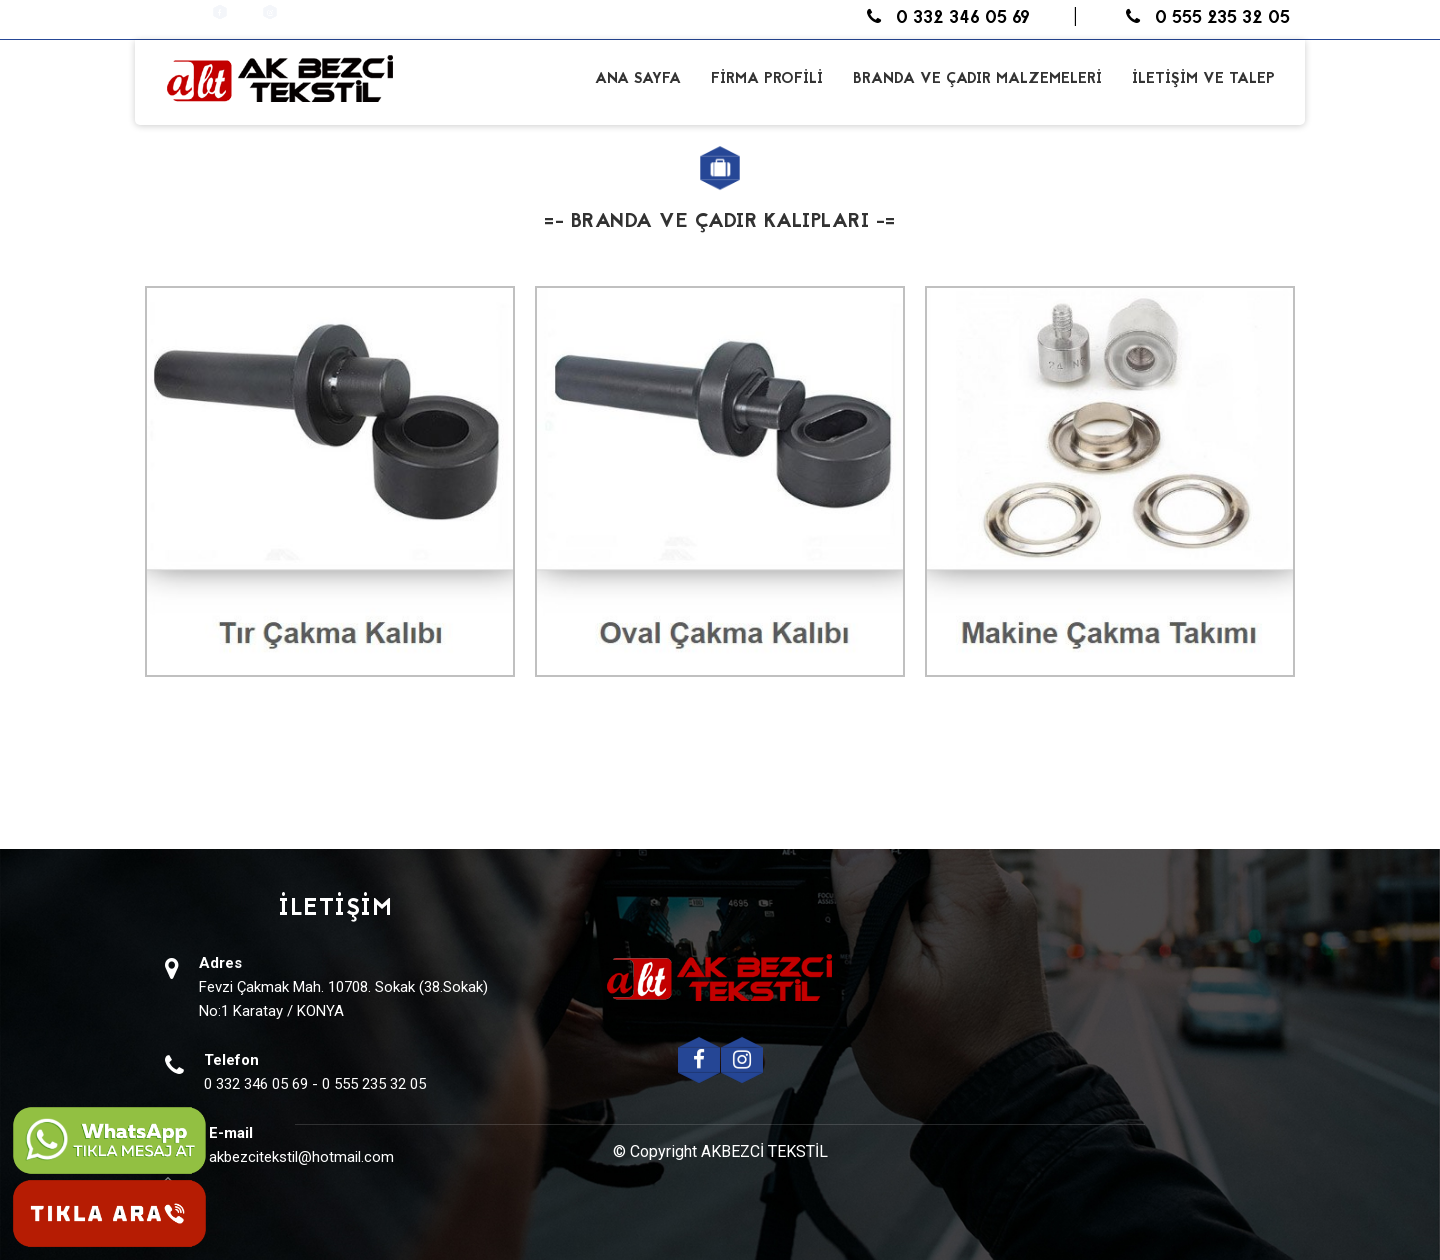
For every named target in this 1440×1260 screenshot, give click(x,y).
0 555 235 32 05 (1208, 18)
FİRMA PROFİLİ (767, 79)
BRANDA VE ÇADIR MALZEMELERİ (977, 79)
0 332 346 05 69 (948, 18)
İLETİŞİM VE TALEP (1203, 79)
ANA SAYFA (638, 79)
